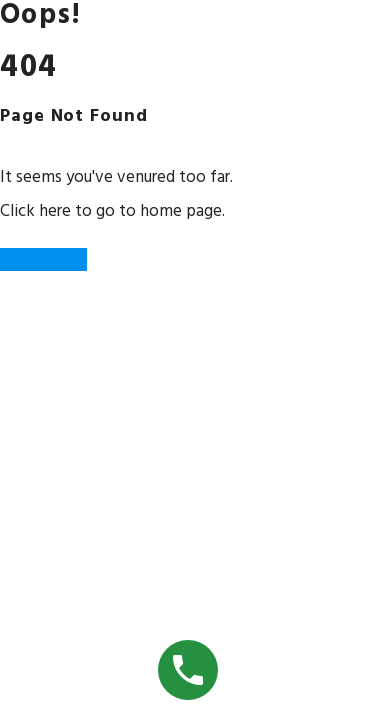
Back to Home (43, 259)
